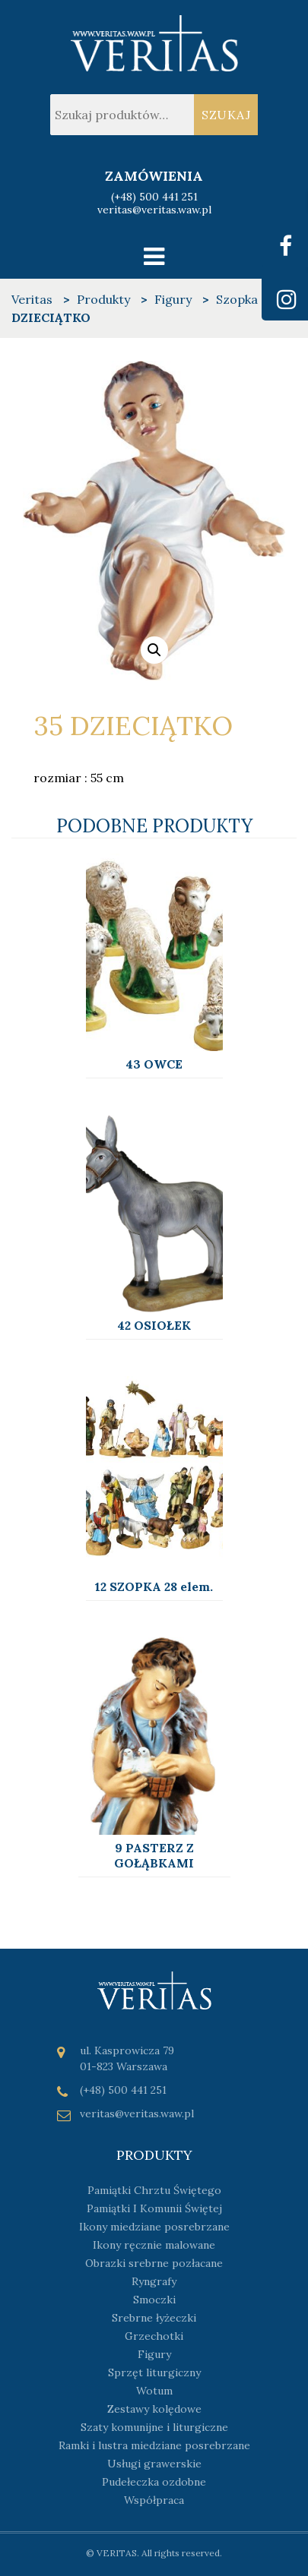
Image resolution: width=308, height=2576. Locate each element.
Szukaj (226, 114)
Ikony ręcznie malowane (154, 2245)
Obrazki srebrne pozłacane (154, 2263)
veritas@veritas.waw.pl (154, 209)
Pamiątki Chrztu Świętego (154, 2190)
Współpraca (154, 2500)
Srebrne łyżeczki (154, 2318)
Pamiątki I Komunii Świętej (154, 2208)
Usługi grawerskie (154, 2463)
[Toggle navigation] (154, 256)
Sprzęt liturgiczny (154, 2372)
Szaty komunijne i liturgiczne (154, 2427)
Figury (154, 2354)
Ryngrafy (154, 2281)
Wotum (154, 2391)
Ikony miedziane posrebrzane (154, 2226)
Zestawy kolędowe (154, 2409)
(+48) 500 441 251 (154, 197)
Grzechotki (154, 2336)
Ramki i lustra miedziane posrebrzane (154, 2445)
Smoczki (154, 2299)
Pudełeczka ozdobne (154, 2482)
